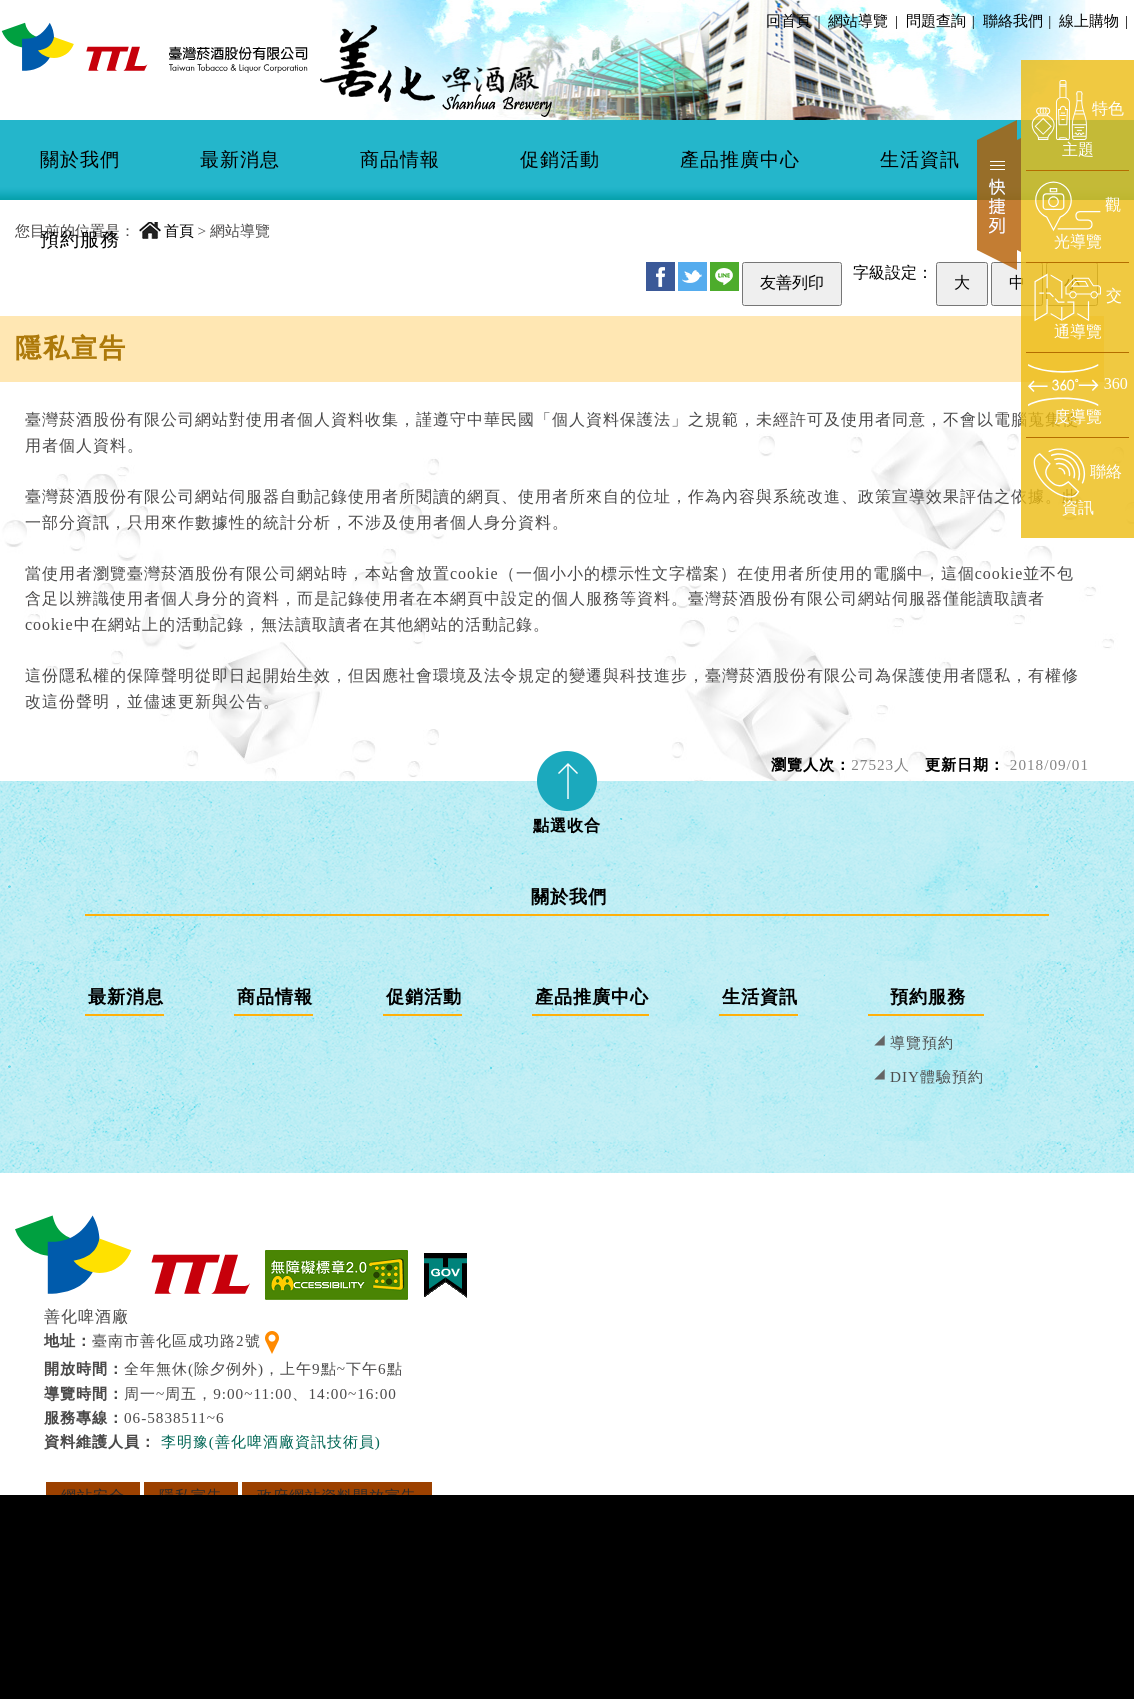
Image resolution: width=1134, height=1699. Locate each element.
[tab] (567, 786)
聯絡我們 (1016, 20)
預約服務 (80, 239)
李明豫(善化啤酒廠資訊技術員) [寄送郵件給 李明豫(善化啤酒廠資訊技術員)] (271, 1441)
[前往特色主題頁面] (1077, 120)
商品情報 (400, 159)
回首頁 (788, 20)
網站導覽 (858, 20)
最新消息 (240, 159)
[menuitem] (80, 160)
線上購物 (1092, 20)
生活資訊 (920, 159)
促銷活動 (560, 159)
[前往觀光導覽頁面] (1077, 216)
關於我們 (80, 159)
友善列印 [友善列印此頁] (792, 282)
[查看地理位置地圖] (272, 1340)
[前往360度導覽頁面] (1077, 394)
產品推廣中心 (740, 159)
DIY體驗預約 (937, 1076)
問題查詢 (939, 20)
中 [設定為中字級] (1017, 282)
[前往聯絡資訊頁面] (1077, 483)
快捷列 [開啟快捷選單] (999, 195)
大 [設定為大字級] (962, 282)
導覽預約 (922, 1042)
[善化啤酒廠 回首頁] (155, 46)
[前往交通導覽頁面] (1077, 307)
